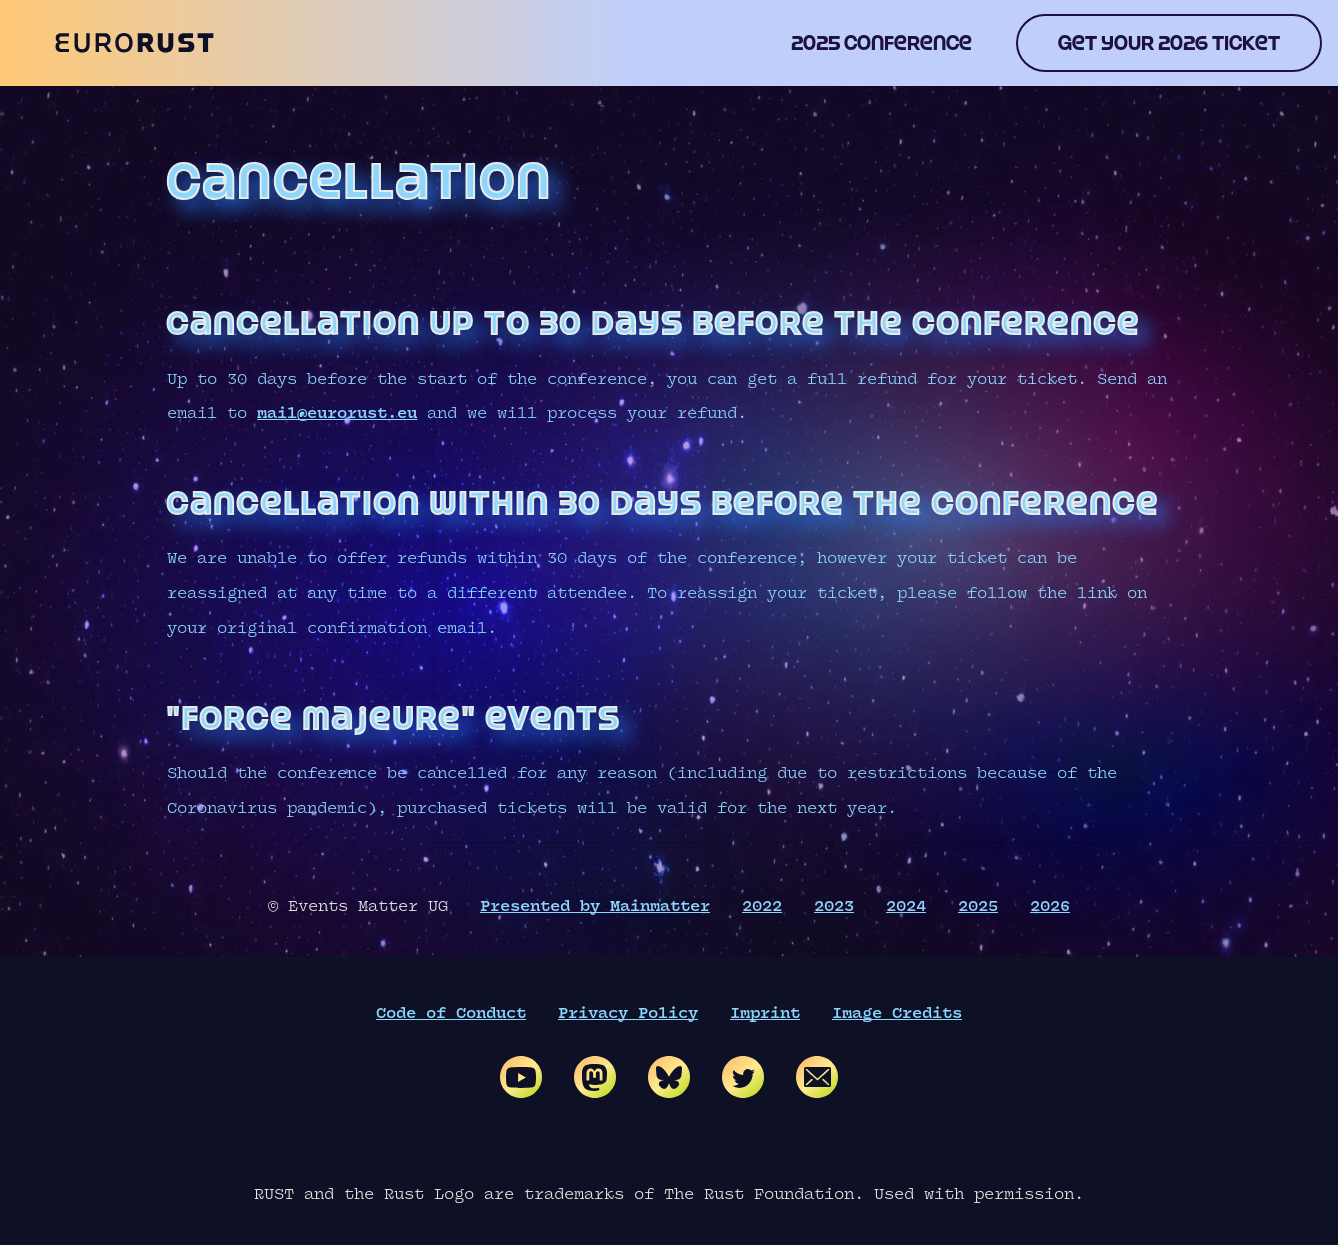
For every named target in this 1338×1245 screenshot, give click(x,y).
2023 (834, 906)
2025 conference (881, 43)
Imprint (765, 1013)
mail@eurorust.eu (337, 413)
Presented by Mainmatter (595, 906)
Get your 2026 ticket (1169, 43)
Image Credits (897, 1013)
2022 (762, 906)
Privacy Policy (628, 1013)
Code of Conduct (451, 1013)
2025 (978, 906)
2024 (906, 906)
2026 (1050, 906)
